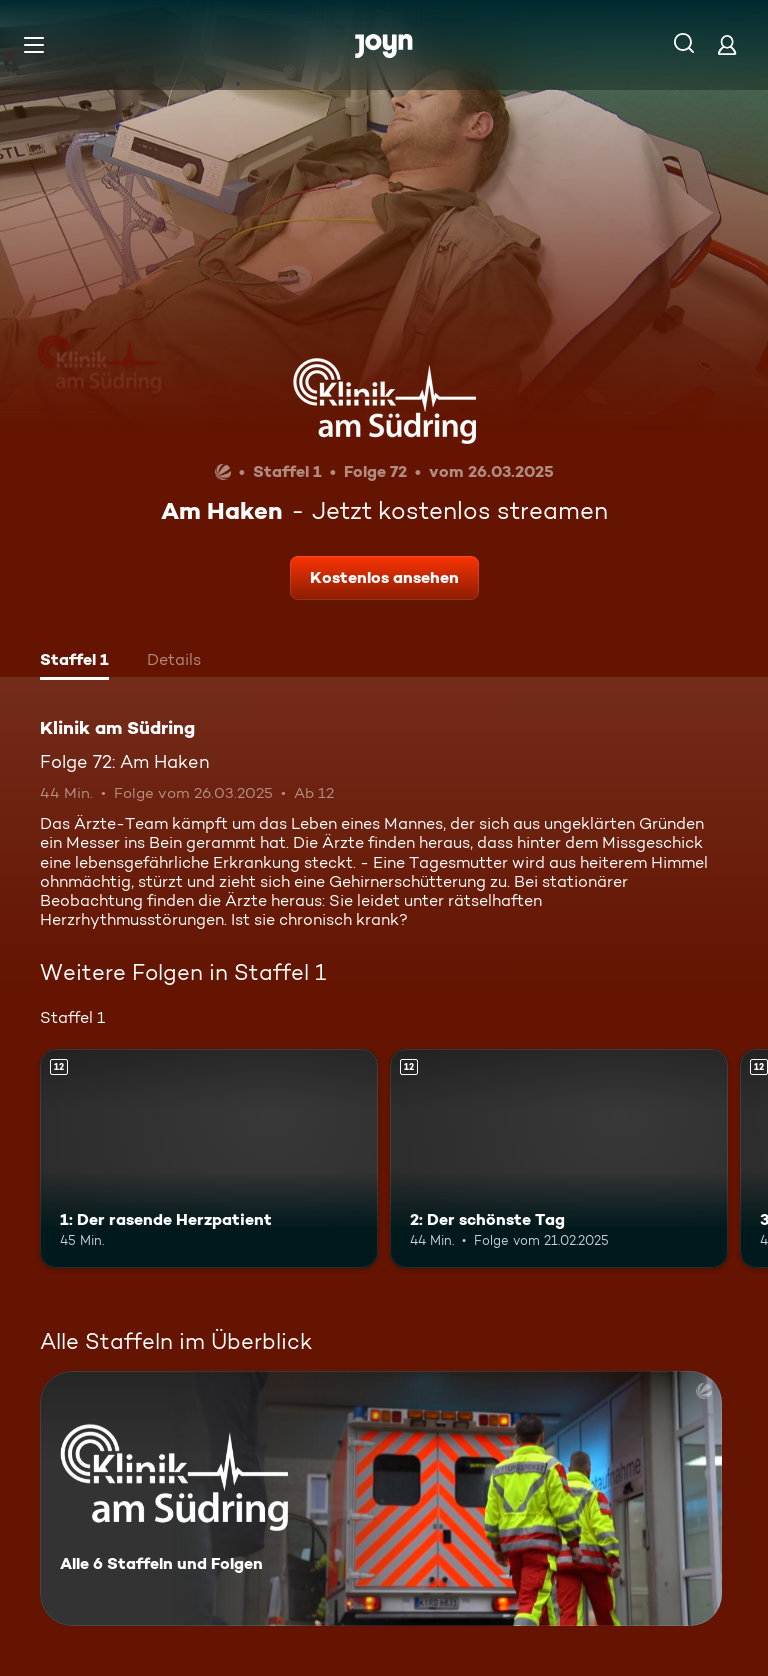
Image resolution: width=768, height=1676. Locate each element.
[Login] (727, 44)
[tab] (74, 662)
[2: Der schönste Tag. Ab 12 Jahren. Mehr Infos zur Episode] (559, 1159)
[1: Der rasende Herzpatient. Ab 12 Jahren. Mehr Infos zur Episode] (209, 1159)
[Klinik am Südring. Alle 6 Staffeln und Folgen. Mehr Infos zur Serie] (381, 1498)
